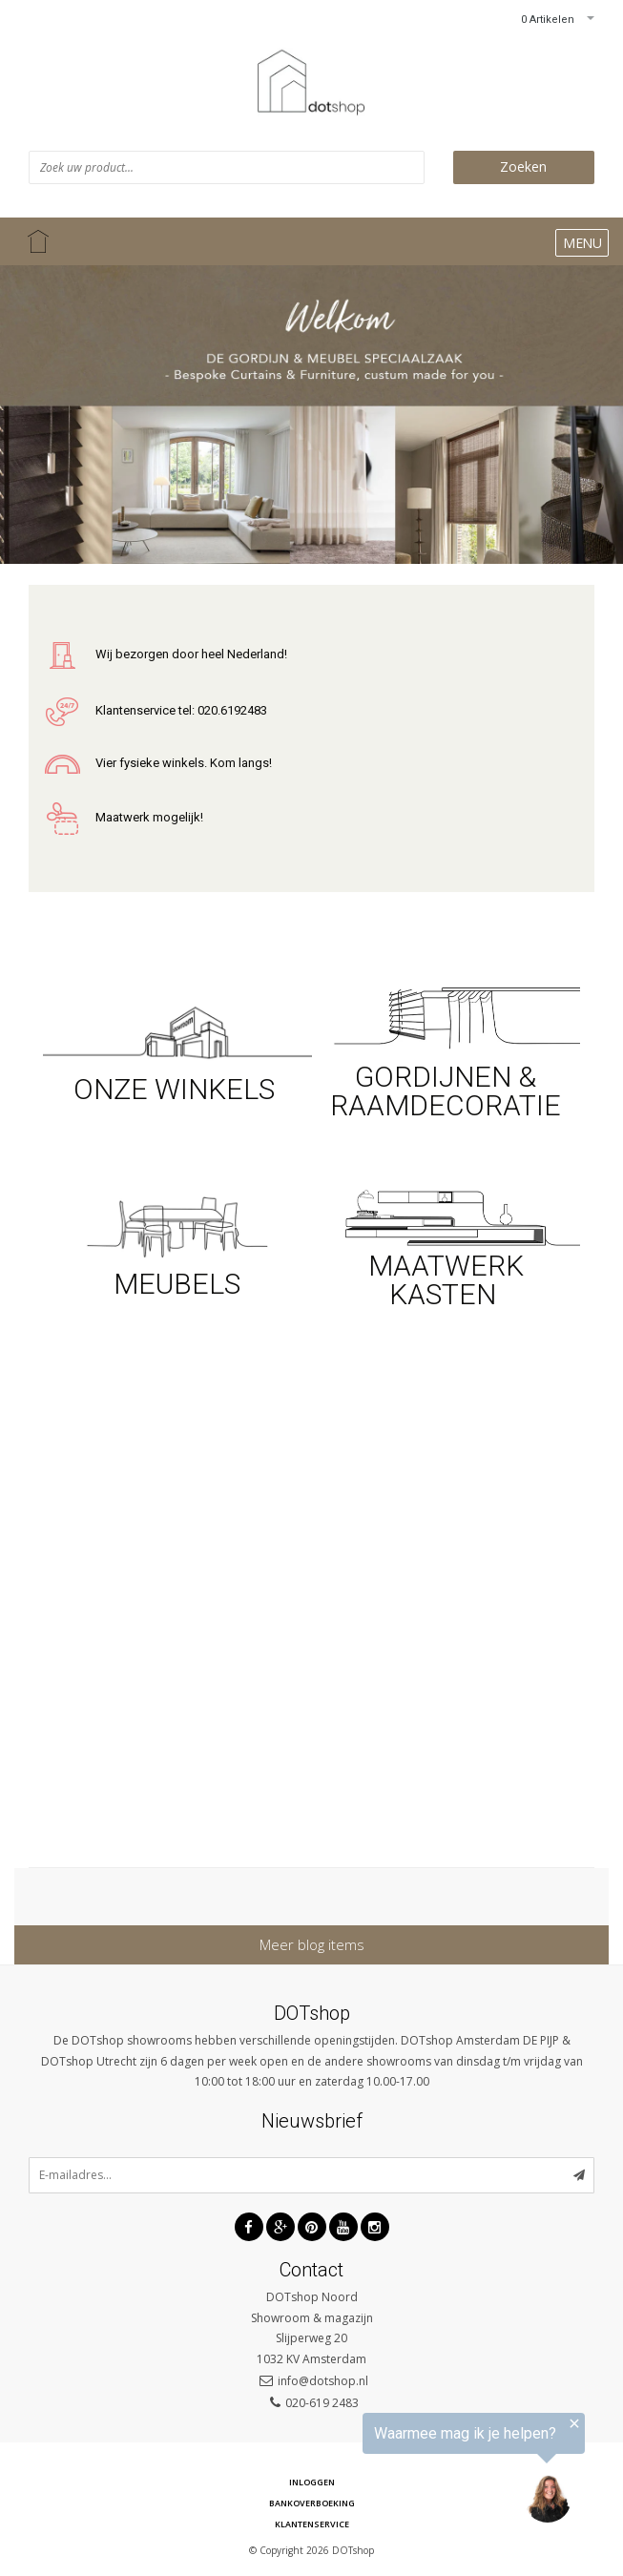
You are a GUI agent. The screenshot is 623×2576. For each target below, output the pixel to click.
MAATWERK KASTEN (446, 1280)
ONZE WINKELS (177, 1089)
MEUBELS (177, 1283)
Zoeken (523, 166)
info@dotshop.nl (323, 2381)
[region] (388, 2475)
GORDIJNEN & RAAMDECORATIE (445, 1091)
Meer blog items (312, 1944)
